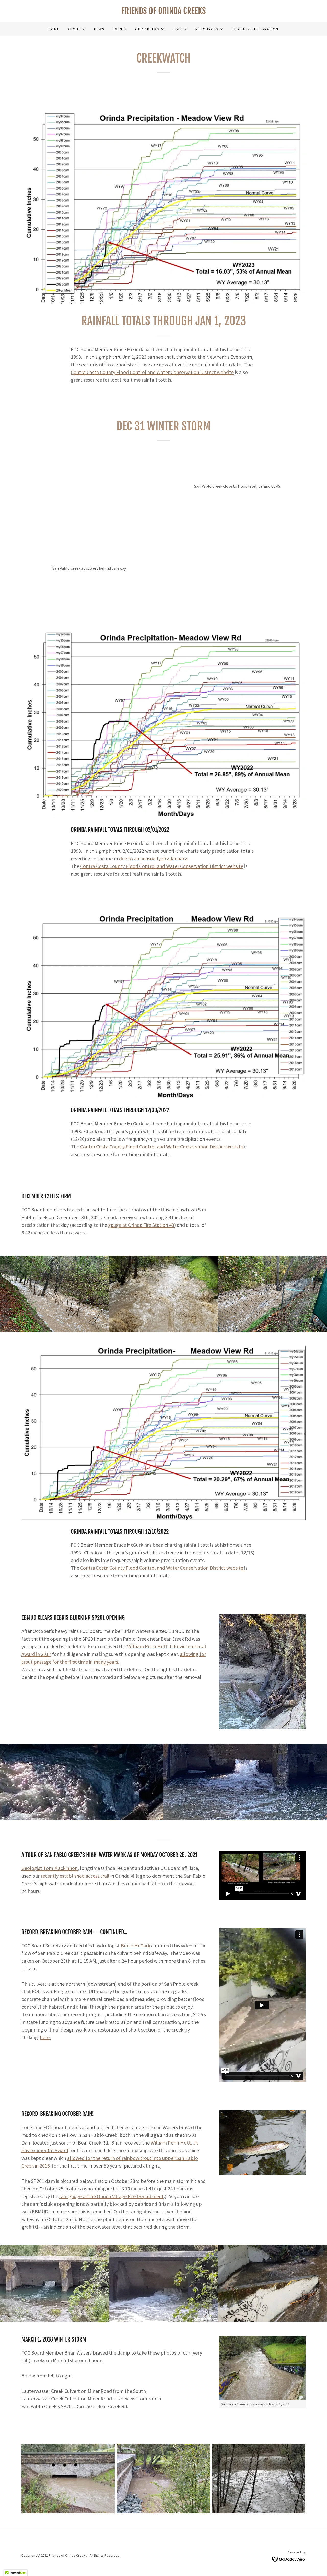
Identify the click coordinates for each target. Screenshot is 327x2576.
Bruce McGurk (135, 1945)
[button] (77, 29)
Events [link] (120, 29)
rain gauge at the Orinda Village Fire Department (111, 2196)
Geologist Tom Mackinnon (49, 1868)
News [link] (99, 29)
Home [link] (54, 29)
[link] (163, 12)
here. (45, 2037)
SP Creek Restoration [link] (255, 29)
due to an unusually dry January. (153, 858)
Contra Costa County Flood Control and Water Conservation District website (152, 372)
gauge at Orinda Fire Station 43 (141, 1225)
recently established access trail (75, 1876)
